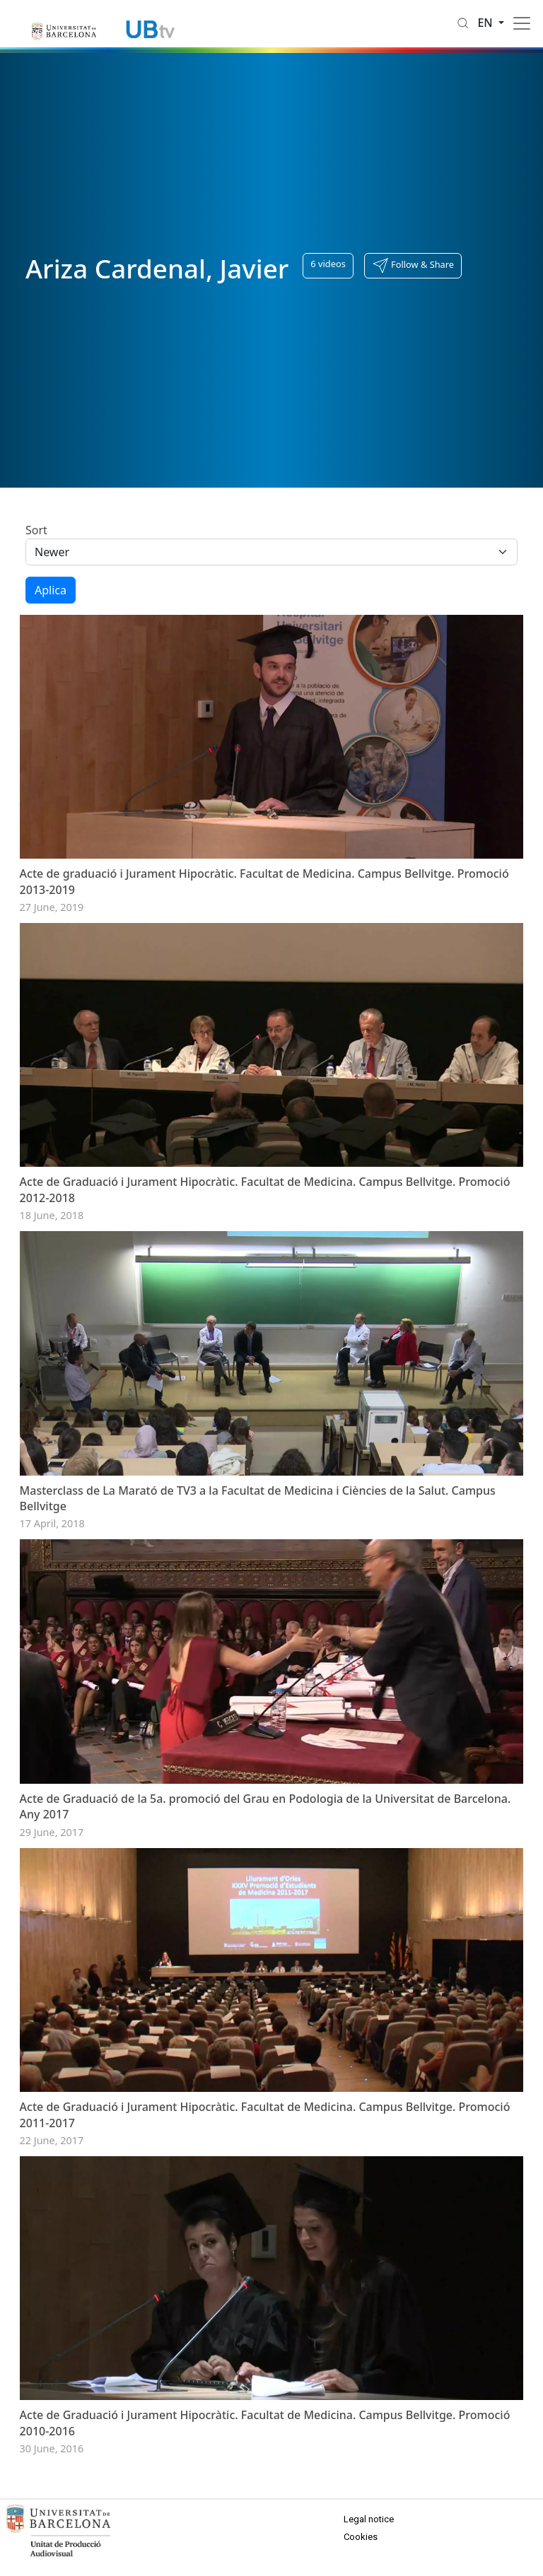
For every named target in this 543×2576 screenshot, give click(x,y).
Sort (36, 530)
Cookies (361, 2536)
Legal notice (369, 2519)
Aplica (50, 590)
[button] (413, 265)
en (486, 22)
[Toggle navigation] (521, 23)
